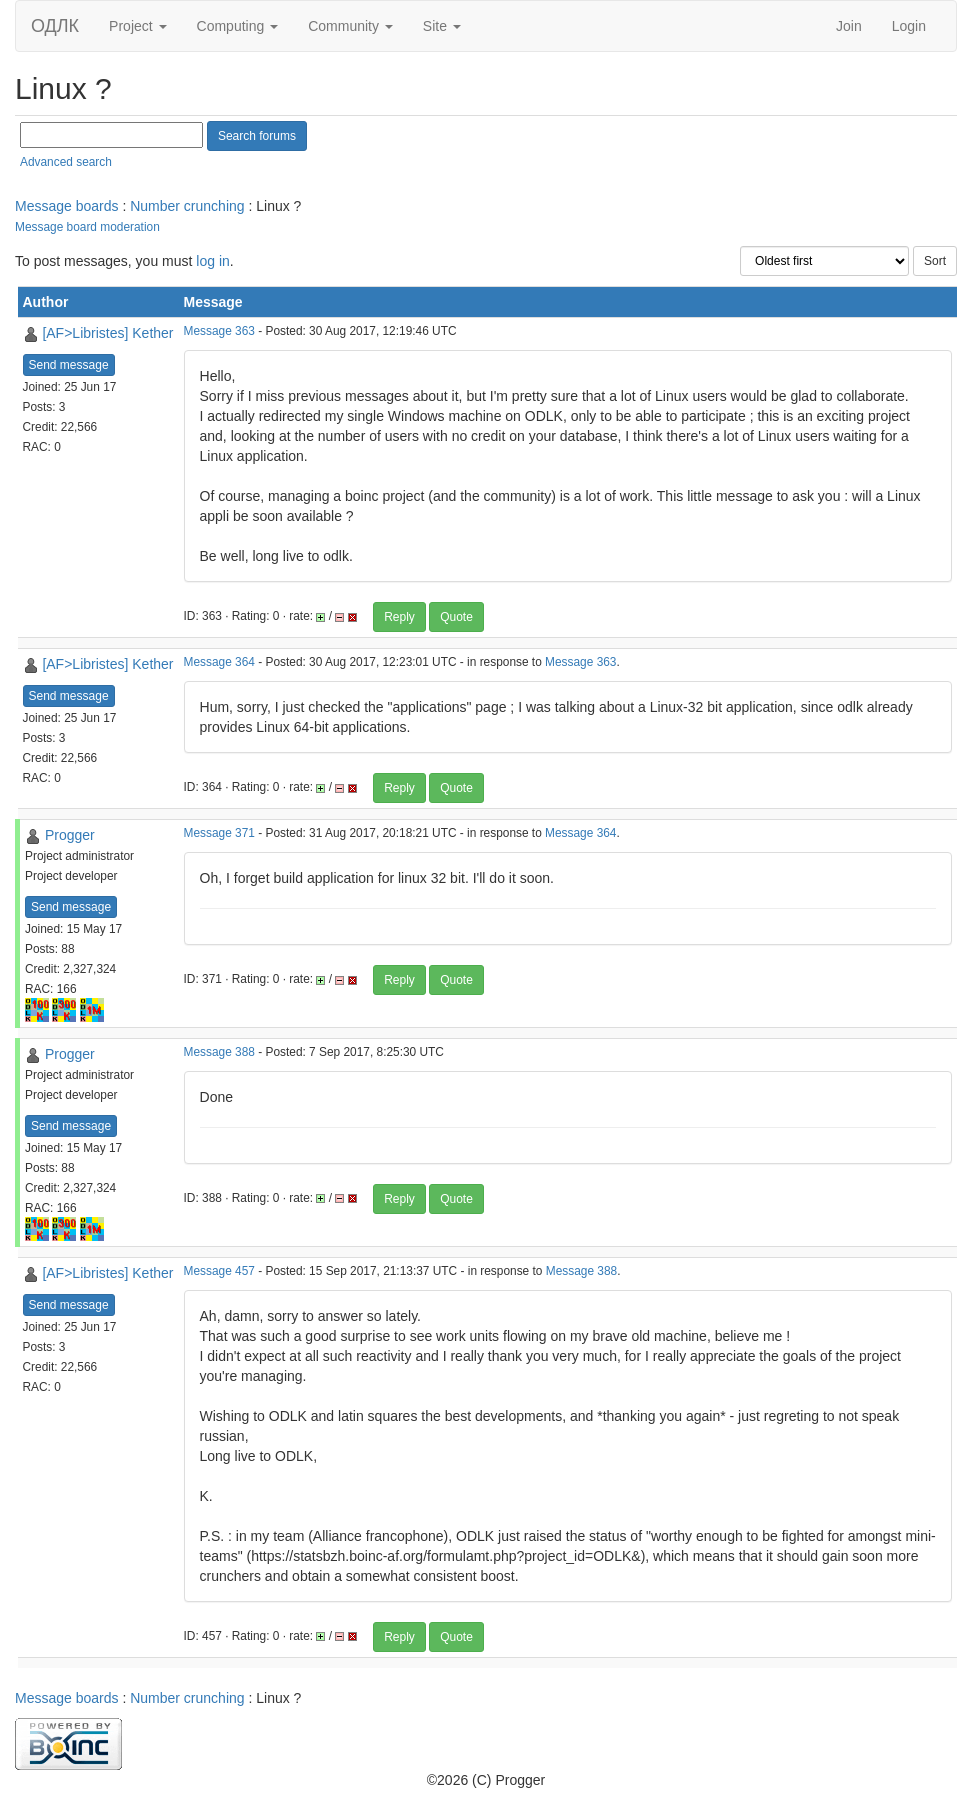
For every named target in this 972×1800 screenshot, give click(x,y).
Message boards (67, 206)
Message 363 (219, 331)
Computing (238, 26)
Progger (70, 835)
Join (849, 26)
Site (442, 26)
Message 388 (219, 1052)
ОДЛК (55, 26)
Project (137, 26)
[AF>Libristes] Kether (107, 333)
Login (909, 26)
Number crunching (187, 206)
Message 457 (219, 1271)
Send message (69, 365)
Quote (456, 617)
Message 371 (219, 833)
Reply (399, 617)
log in (212, 261)
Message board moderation (87, 227)
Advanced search (66, 162)
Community (350, 26)
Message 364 (219, 662)
